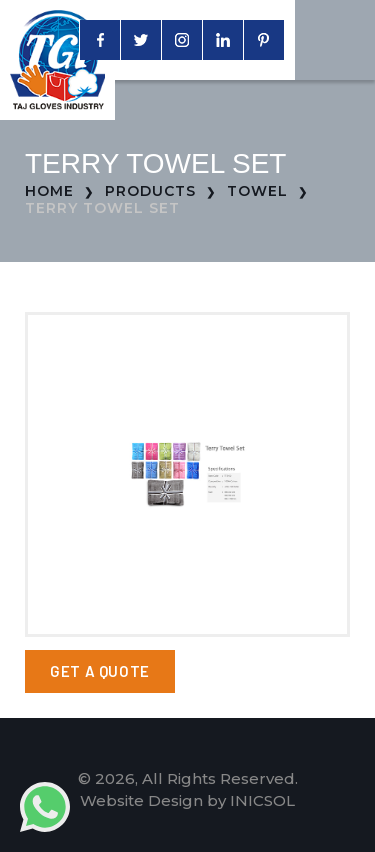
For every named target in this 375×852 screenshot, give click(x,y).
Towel (257, 191)
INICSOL (262, 800)
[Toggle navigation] (335, 40)
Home (49, 191)
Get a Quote (100, 671)
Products (150, 191)
